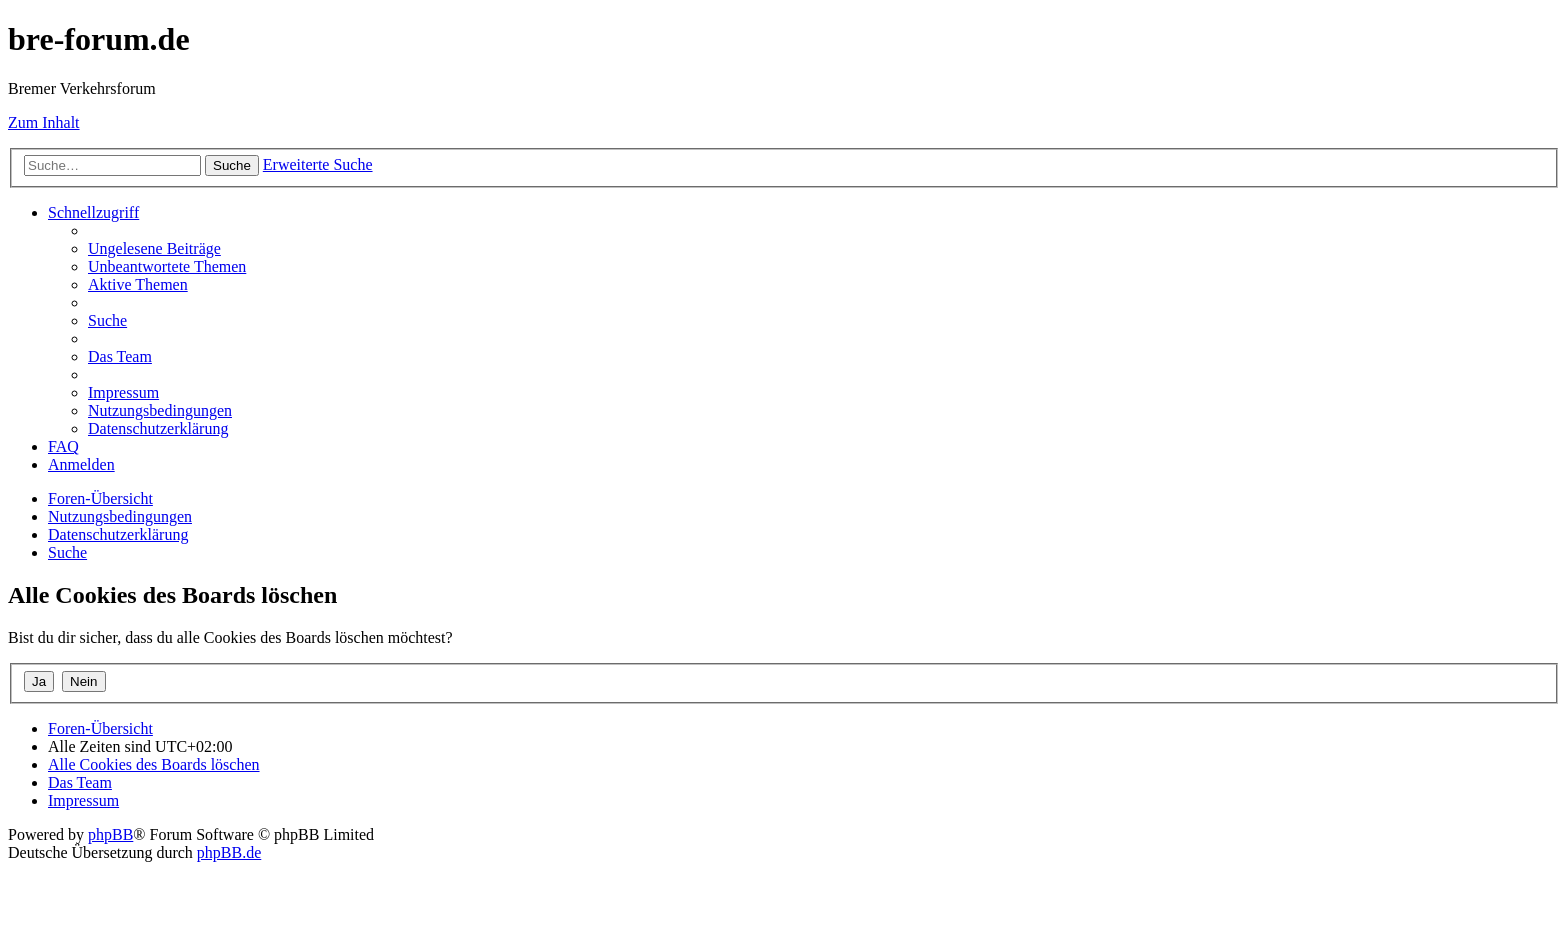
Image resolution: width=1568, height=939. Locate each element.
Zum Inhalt (44, 122)
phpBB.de (229, 852)
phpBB (110, 834)
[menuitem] (154, 248)
